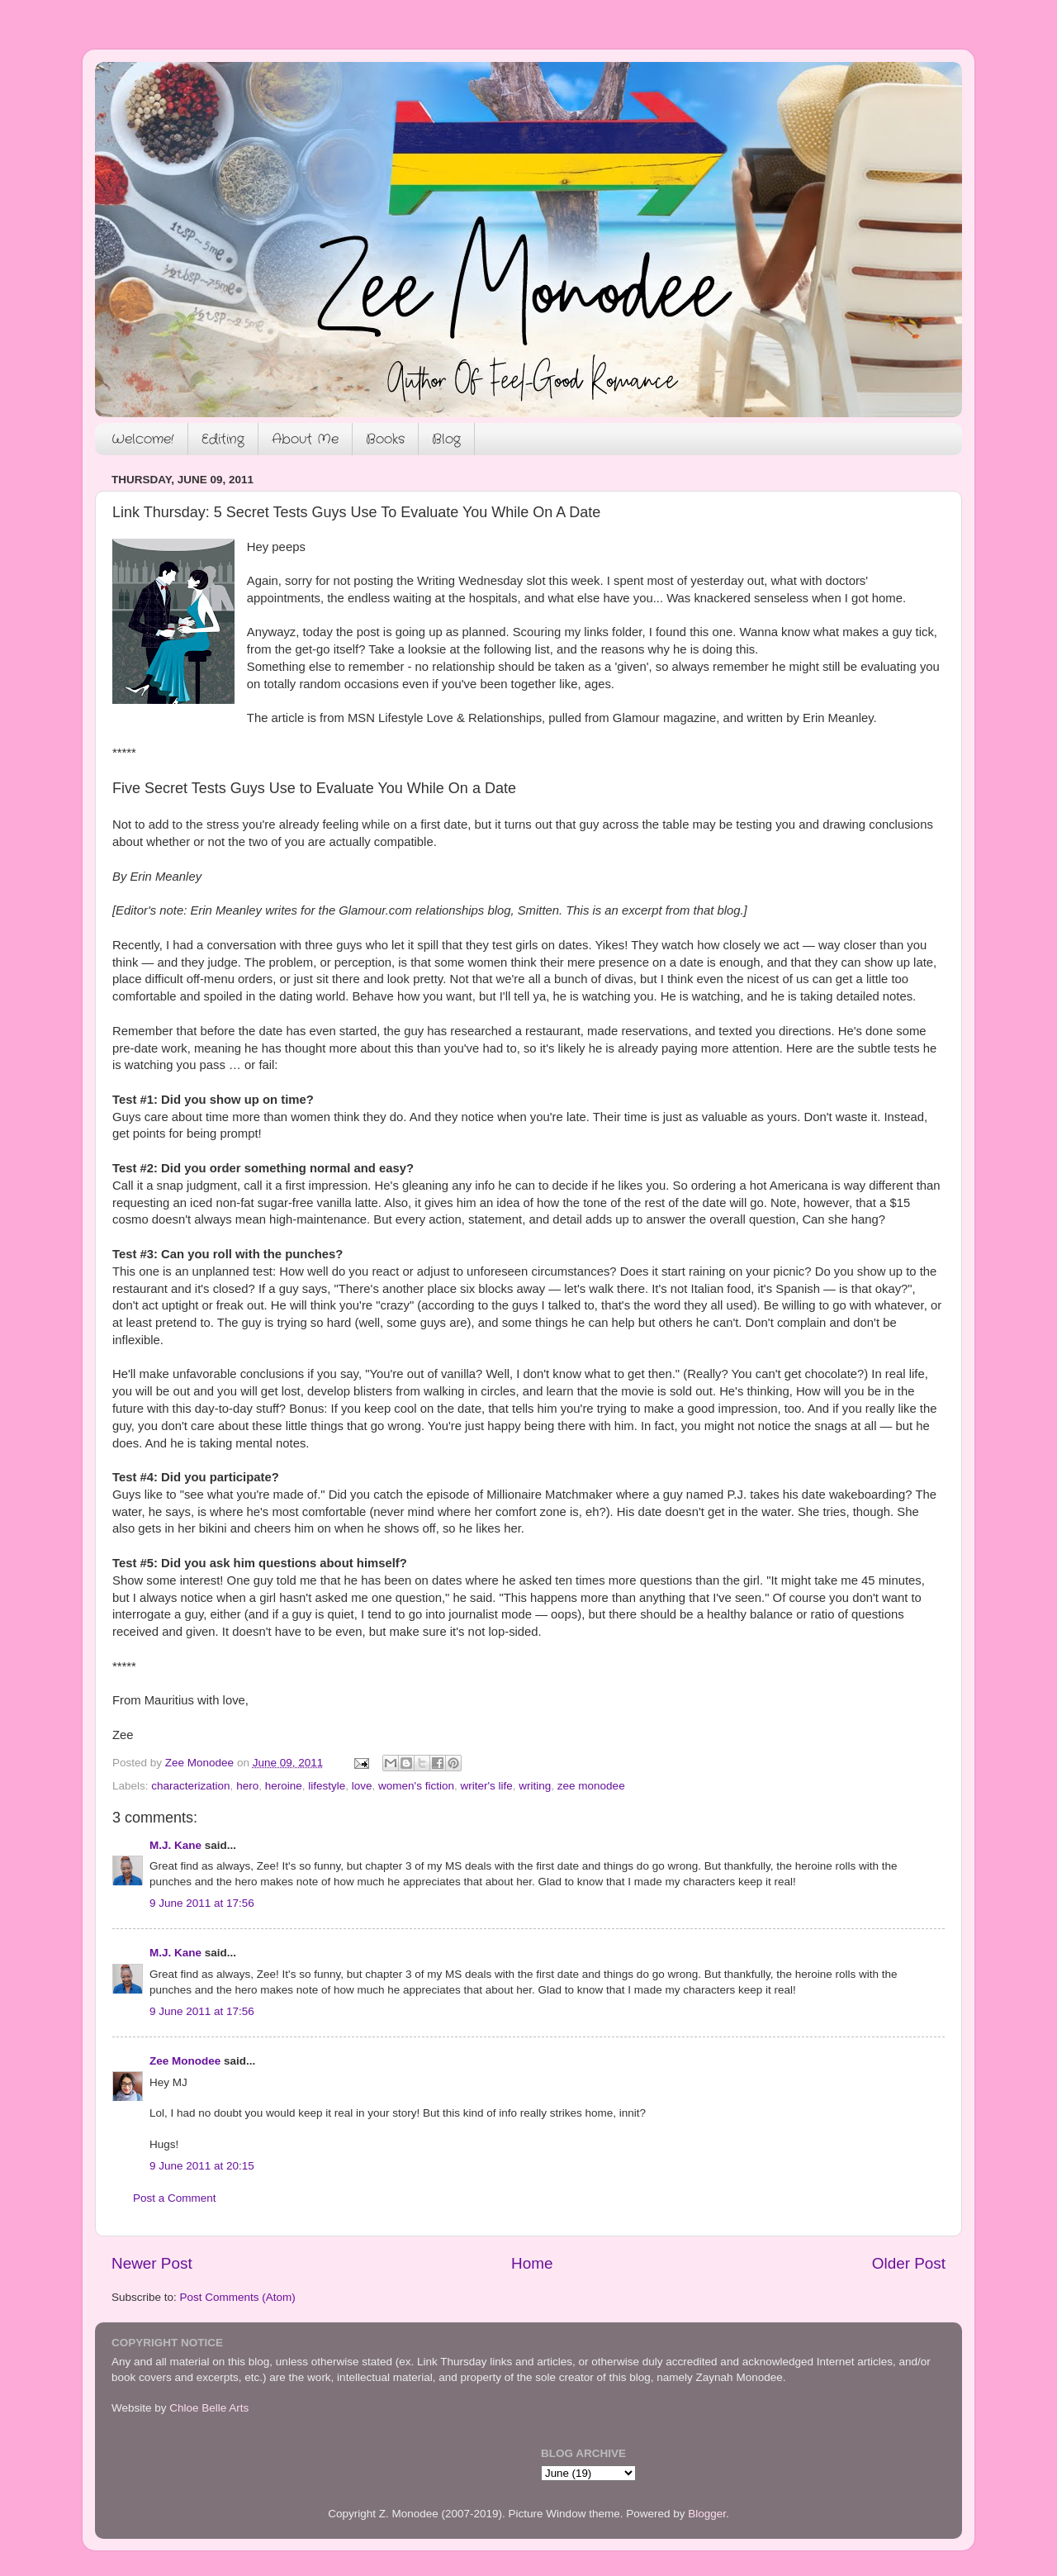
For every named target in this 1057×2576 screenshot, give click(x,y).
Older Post (909, 2263)
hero (247, 1786)
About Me (305, 439)
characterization (190, 1786)
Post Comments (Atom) (238, 2297)
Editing (222, 439)
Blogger (707, 2513)
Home (531, 2263)
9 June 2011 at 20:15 (201, 2166)
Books (385, 439)
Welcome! (142, 439)
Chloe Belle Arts (209, 2408)
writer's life (486, 1786)
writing (535, 1786)
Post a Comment (174, 2198)
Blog (446, 439)
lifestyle (326, 1786)
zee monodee (591, 1786)
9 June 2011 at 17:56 (201, 1903)
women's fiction (416, 1786)
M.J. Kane (175, 1845)
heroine (283, 1786)
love (362, 1786)
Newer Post (151, 2263)
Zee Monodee (184, 2061)
